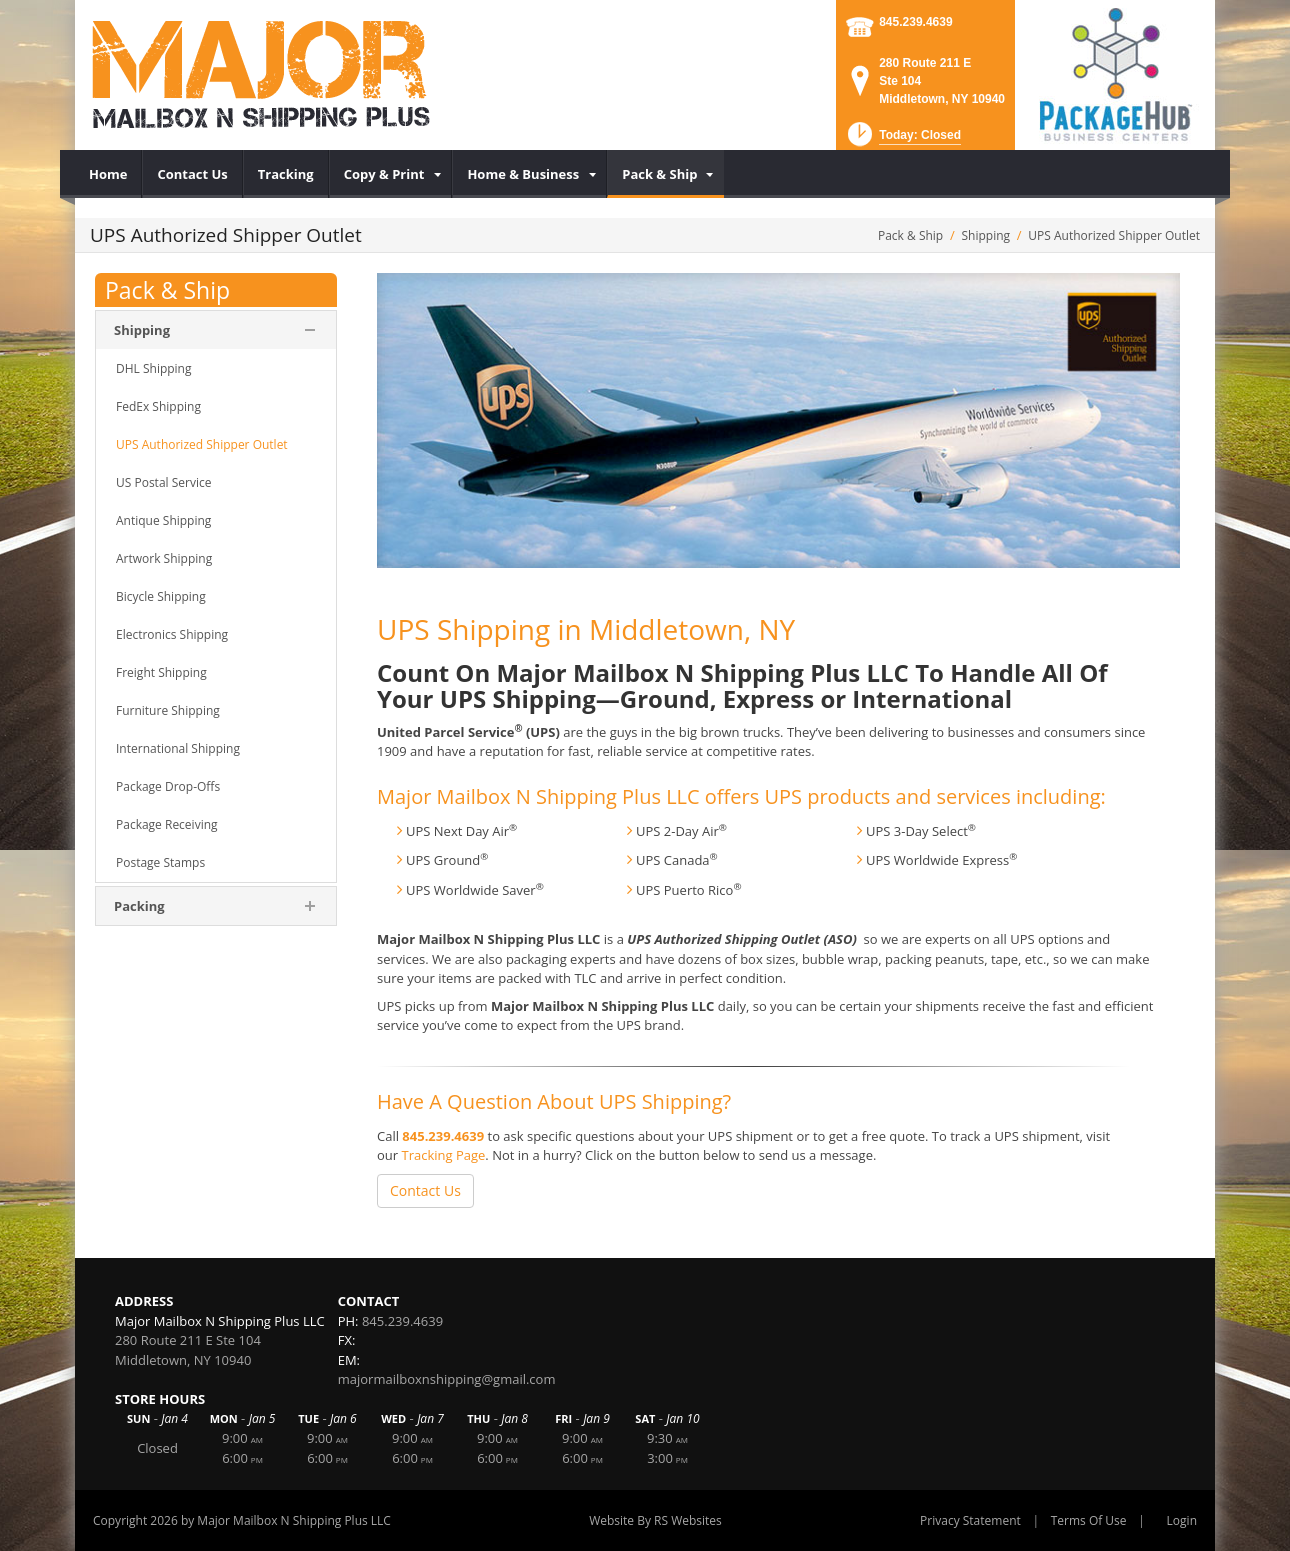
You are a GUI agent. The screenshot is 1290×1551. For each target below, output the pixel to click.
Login (1182, 1520)
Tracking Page (443, 1155)
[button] (902, 140)
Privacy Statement (970, 1520)
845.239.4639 (915, 22)
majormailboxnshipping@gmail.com (447, 1379)
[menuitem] (108, 174)
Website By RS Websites (655, 1520)
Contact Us (425, 1190)
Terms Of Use (1089, 1520)
